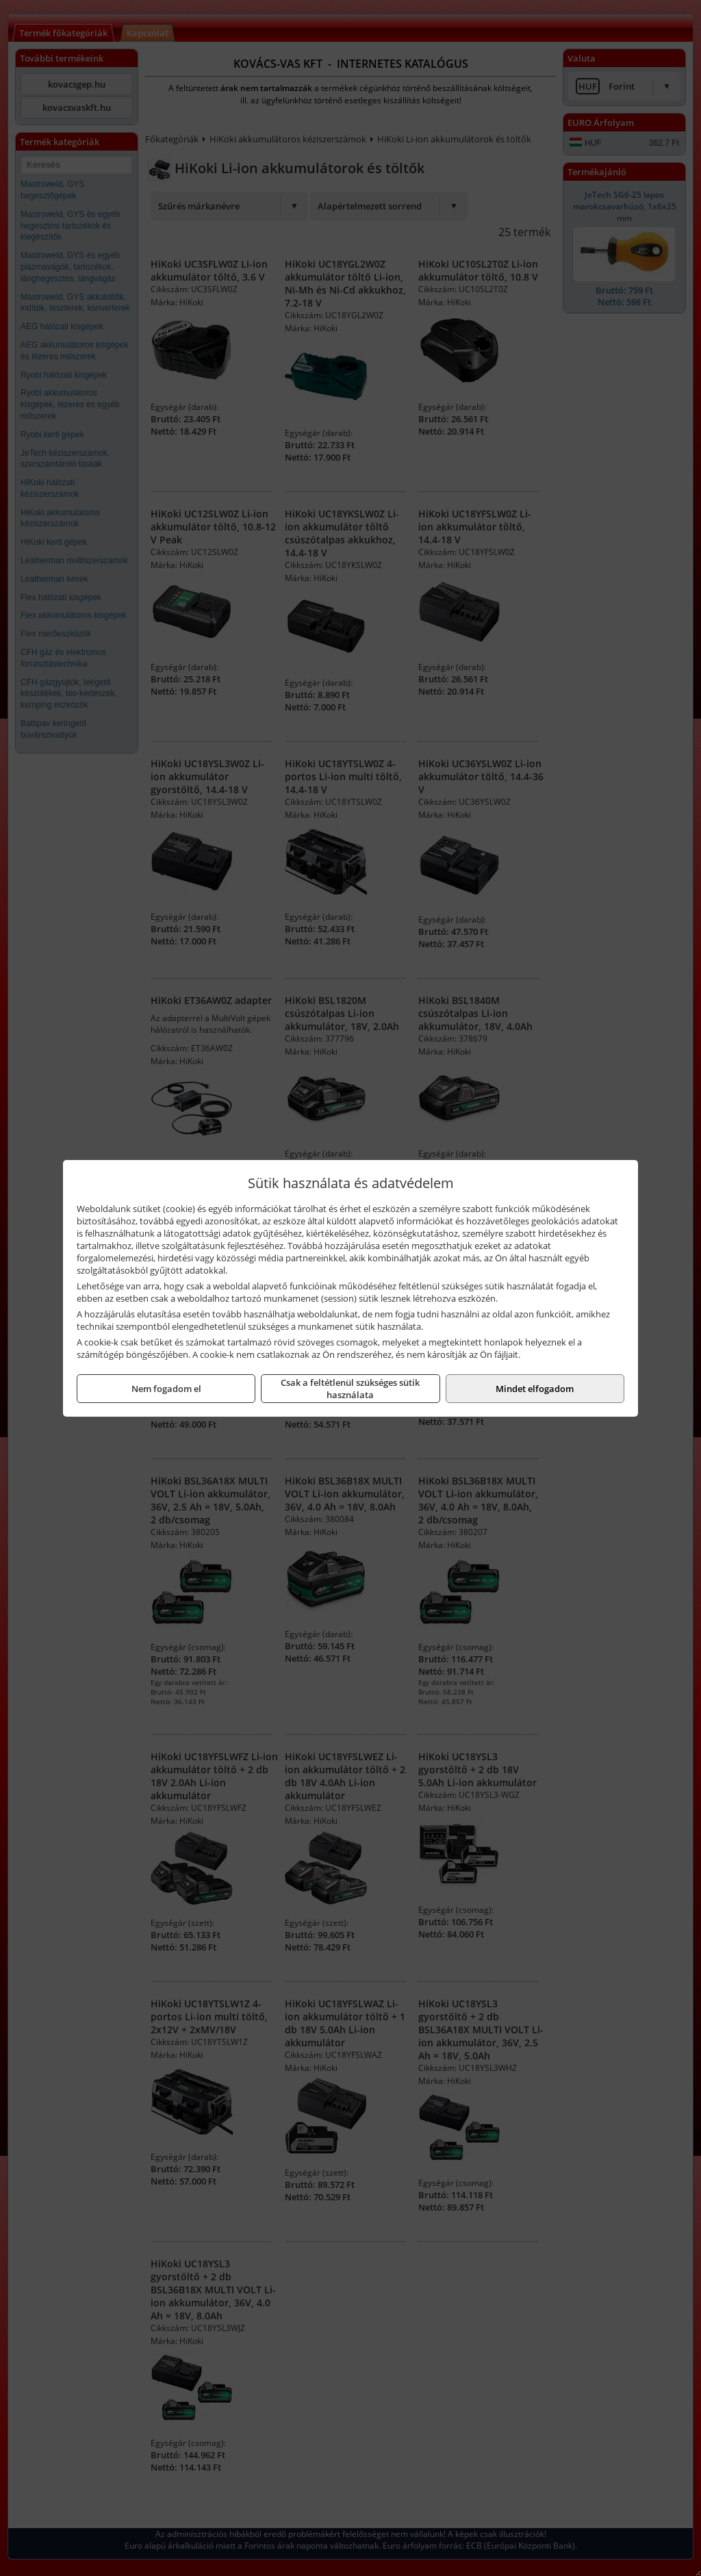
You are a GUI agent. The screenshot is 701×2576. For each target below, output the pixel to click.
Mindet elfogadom (535, 1388)
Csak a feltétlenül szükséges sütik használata (350, 1388)
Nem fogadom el (166, 1388)
